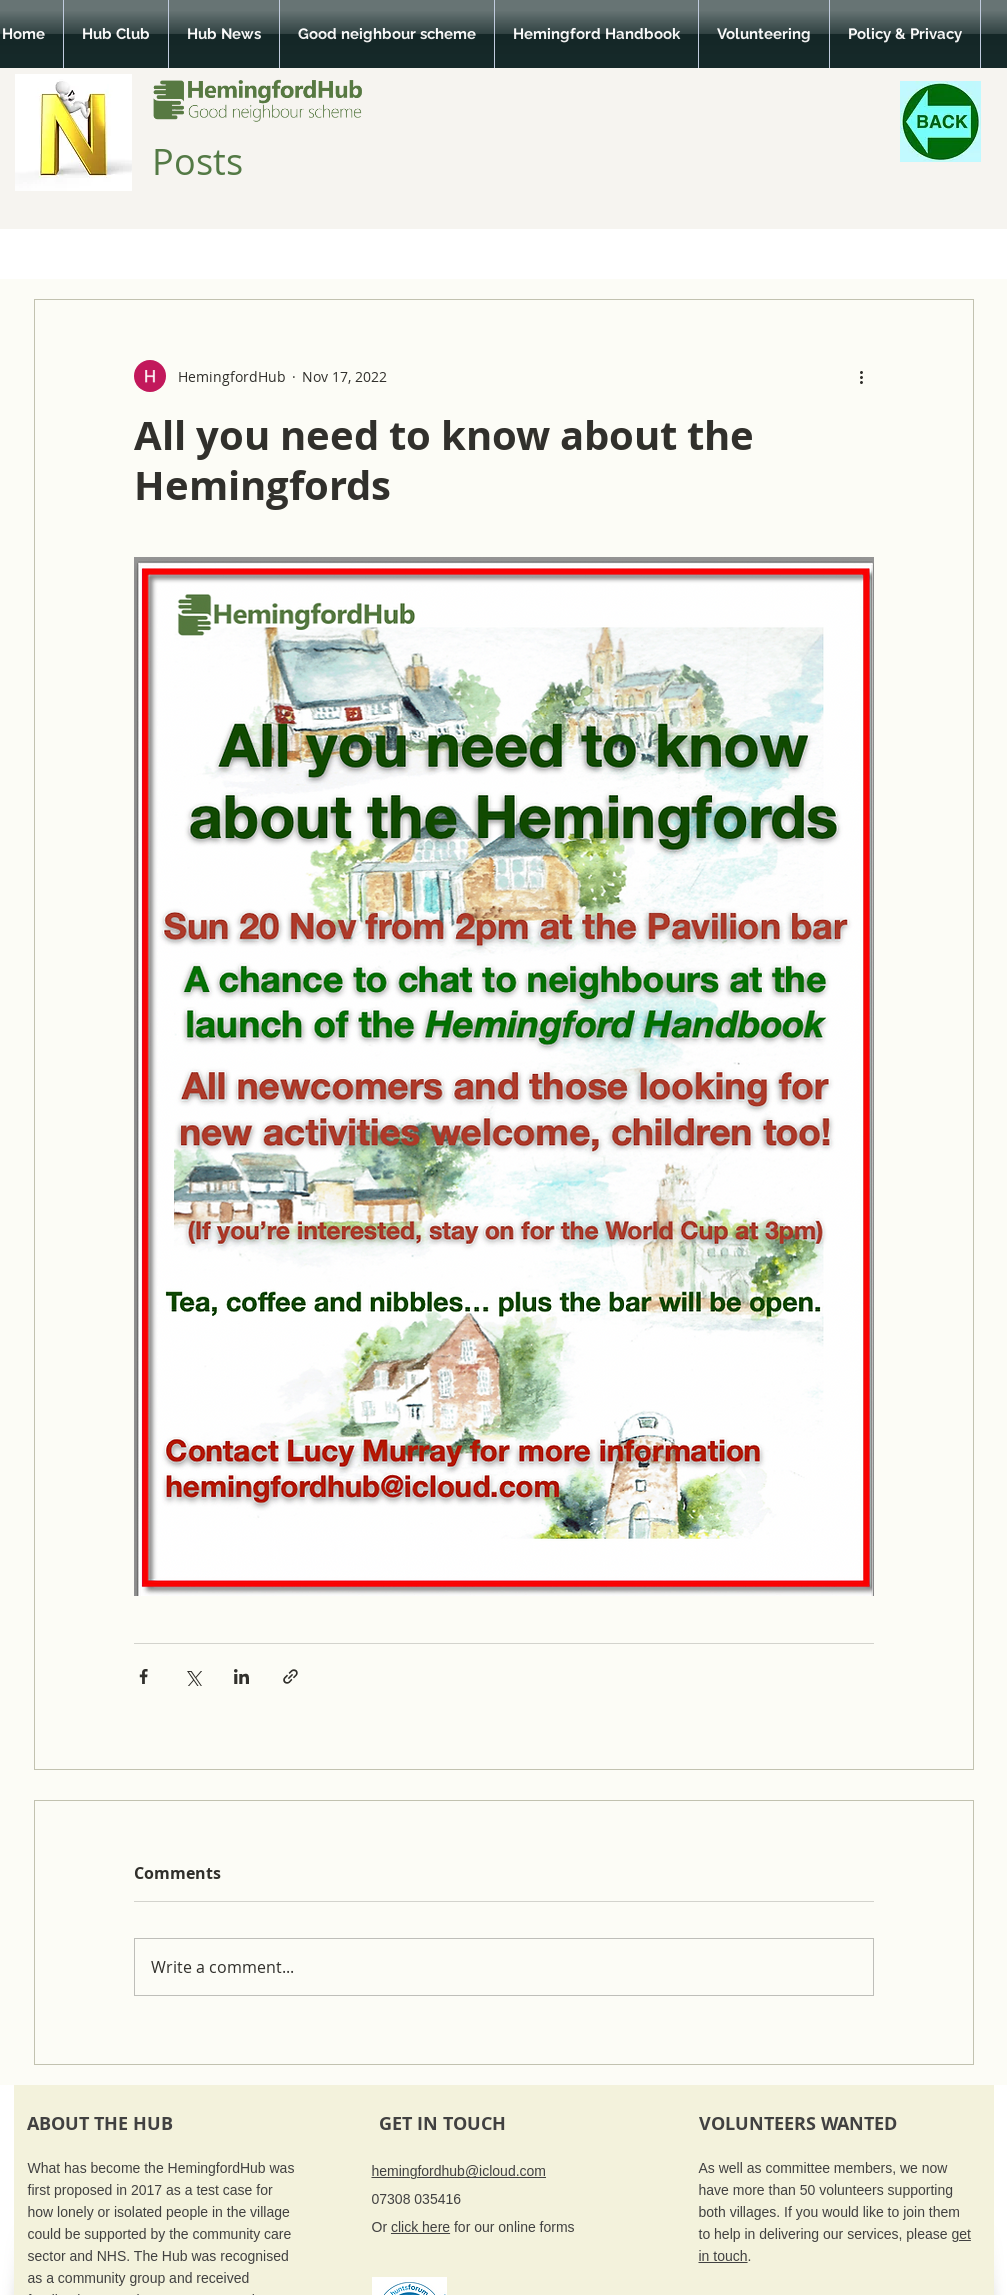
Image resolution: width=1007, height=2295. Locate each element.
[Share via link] (290, 1676)
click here (420, 2227)
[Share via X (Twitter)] (192, 1676)
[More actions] (862, 376)
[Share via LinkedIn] (241, 1676)
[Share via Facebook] (143, 1676)
